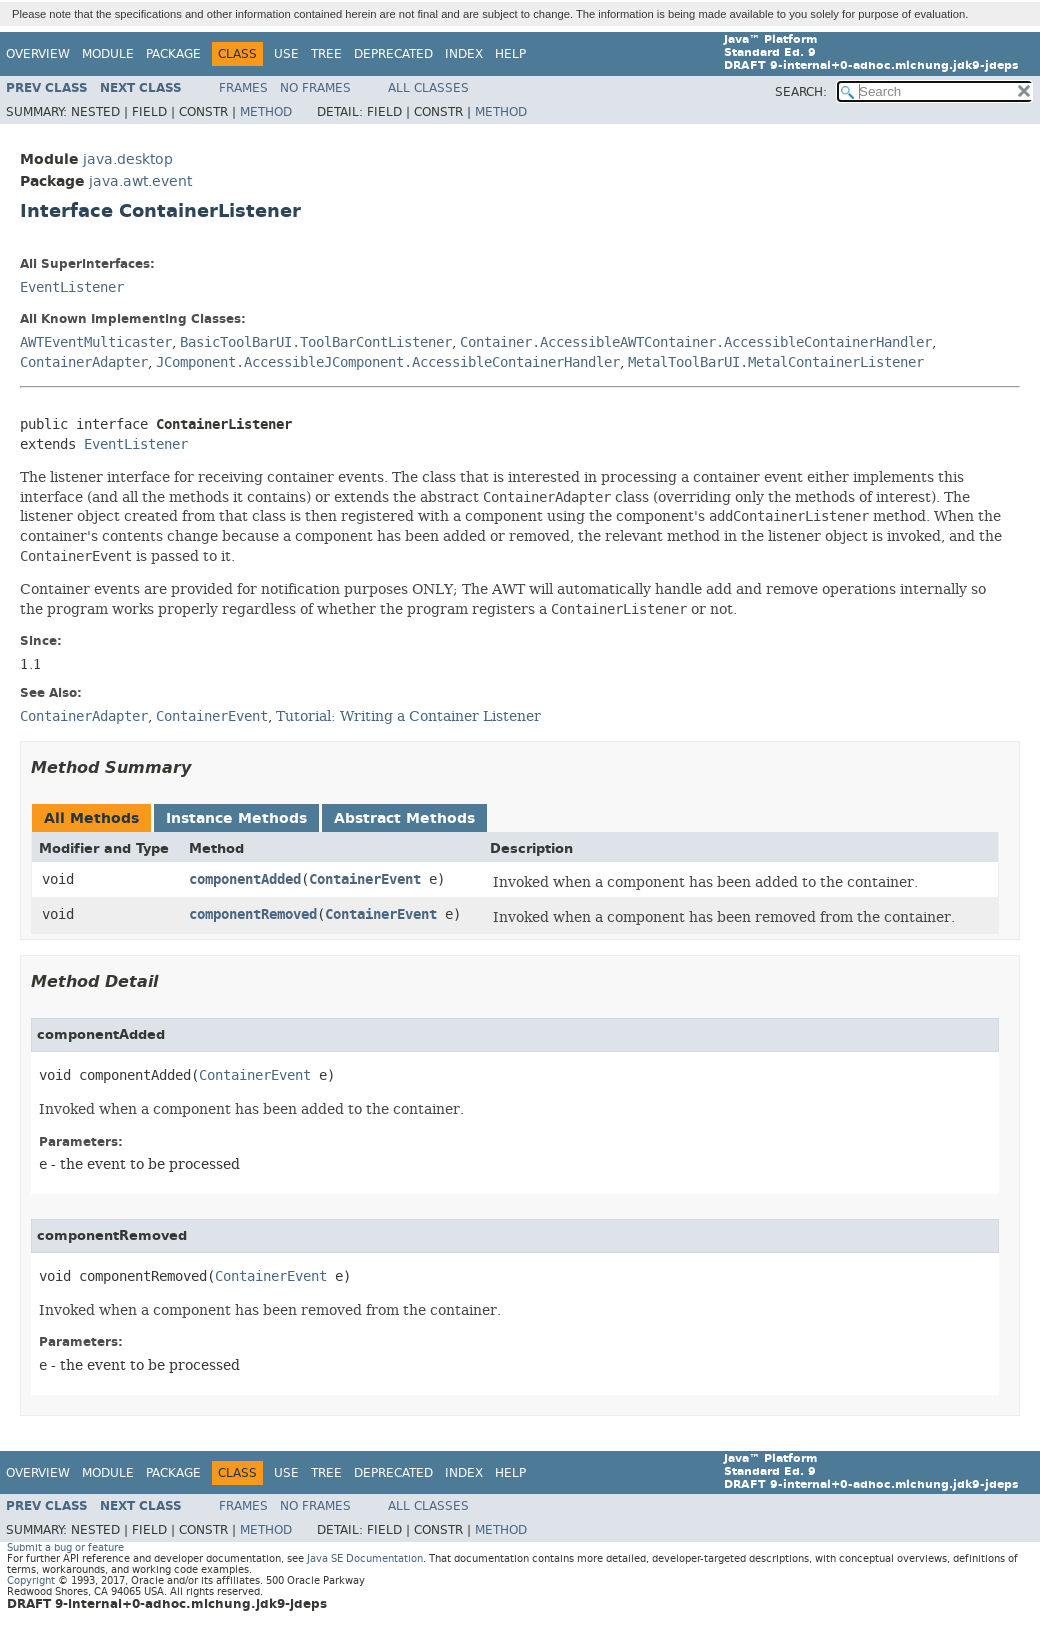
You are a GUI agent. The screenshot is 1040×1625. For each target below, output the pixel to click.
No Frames (315, 88)
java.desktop (128, 159)
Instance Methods (236, 818)
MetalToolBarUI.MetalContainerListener (776, 362)
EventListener (72, 287)
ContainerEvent (365, 879)
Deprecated (393, 54)
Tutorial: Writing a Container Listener (408, 716)
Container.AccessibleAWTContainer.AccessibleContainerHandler (696, 342)
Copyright (31, 1580)
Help (510, 54)
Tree (326, 54)
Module (108, 54)
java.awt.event (140, 181)
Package (173, 54)
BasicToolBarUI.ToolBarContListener (316, 342)
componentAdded (245, 879)
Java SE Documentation (365, 1558)
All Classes (428, 88)
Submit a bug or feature (65, 1547)
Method (266, 112)
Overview (38, 54)
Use (286, 54)
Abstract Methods (404, 818)
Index (464, 54)
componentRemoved (253, 914)
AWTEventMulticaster (96, 342)
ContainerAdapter (84, 362)
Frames (243, 88)
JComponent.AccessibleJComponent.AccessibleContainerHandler (388, 362)
